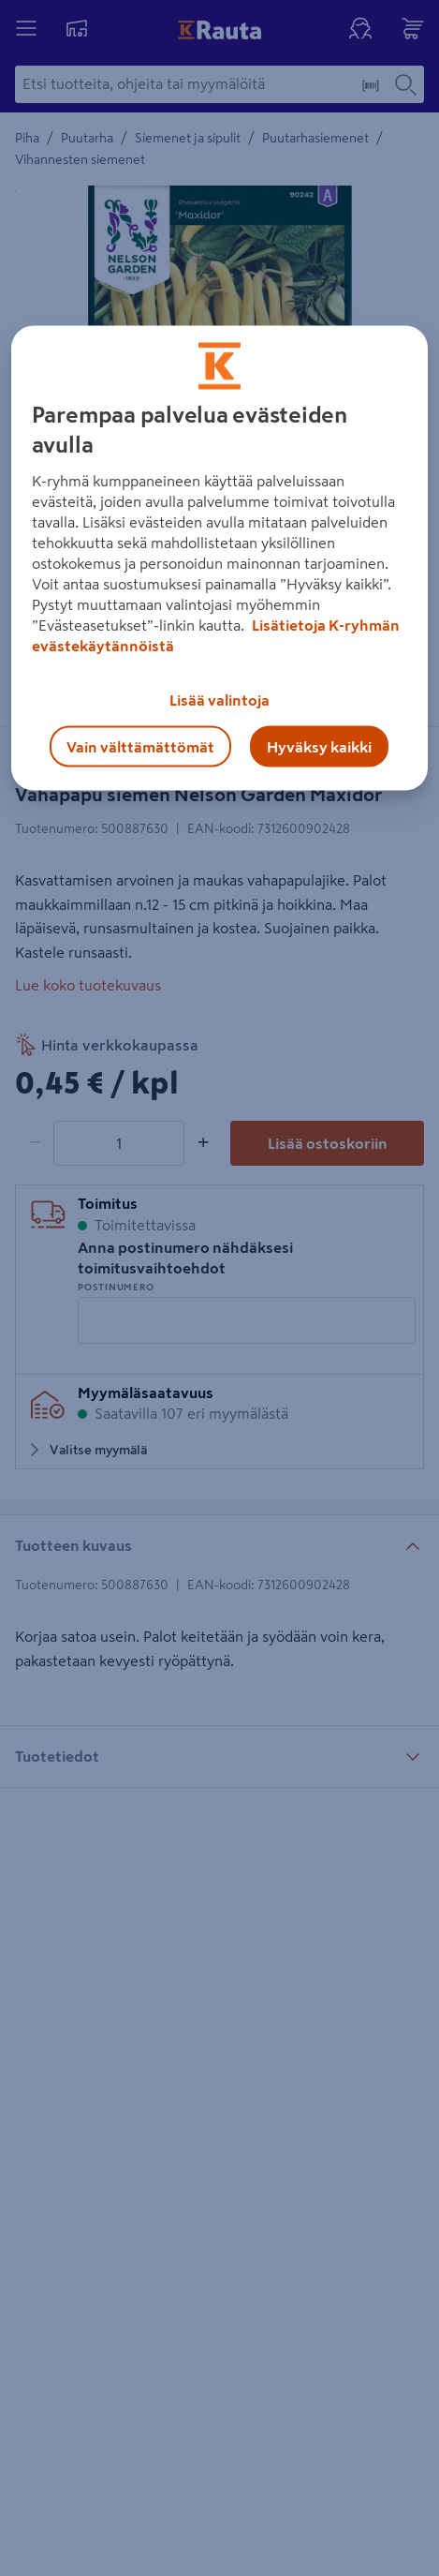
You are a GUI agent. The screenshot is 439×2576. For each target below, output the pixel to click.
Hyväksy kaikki (319, 746)
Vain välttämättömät (140, 746)
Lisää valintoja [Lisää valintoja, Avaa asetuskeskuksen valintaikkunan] (219, 699)
